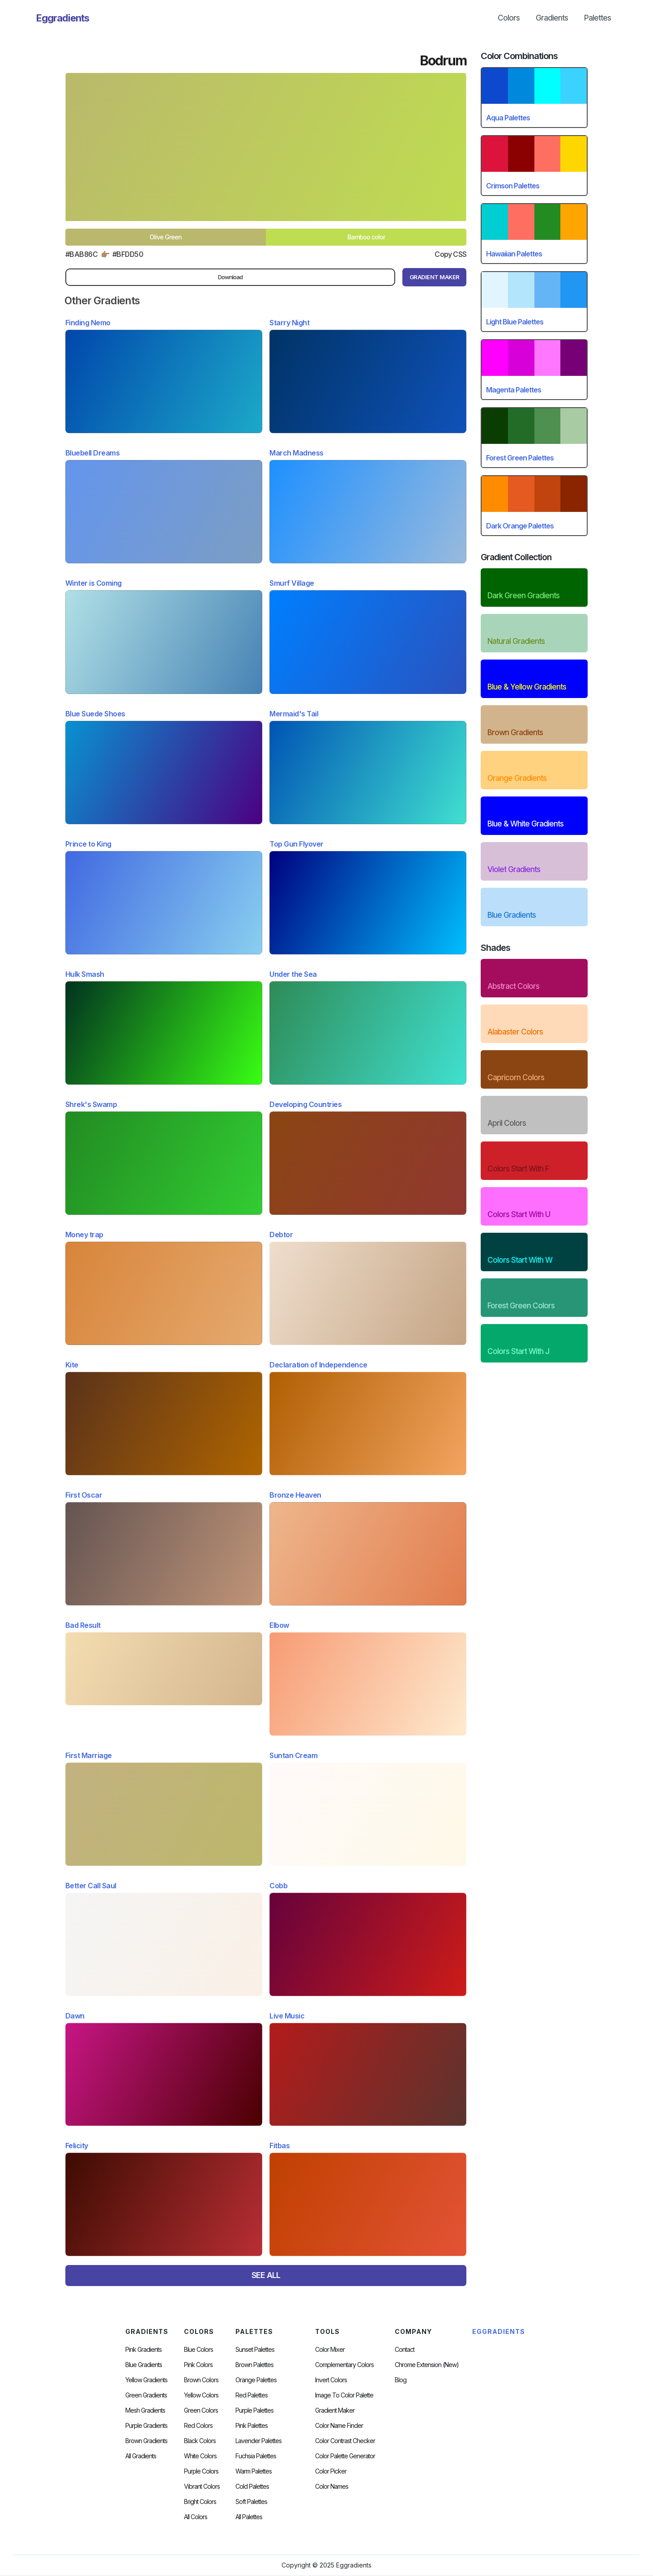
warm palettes (253, 2471)
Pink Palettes (251, 2425)
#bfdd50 (128, 254)
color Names (331, 2486)
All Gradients (140, 2456)
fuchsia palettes (255, 2456)
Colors (509, 17)
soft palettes (251, 2501)
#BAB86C (81, 254)
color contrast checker (345, 2440)
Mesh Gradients (145, 2410)
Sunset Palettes (254, 2349)
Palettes (597, 17)
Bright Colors (200, 2501)
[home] (62, 18)
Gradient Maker (334, 2410)
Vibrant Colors (202, 2486)
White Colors (200, 2456)
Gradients (552, 17)
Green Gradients (146, 2395)
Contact (404, 2349)
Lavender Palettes (258, 2440)
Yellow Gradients (146, 2380)
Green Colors (201, 2410)
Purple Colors (201, 2471)
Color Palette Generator (345, 2456)
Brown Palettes (254, 2364)
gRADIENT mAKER (435, 277)
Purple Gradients (146, 2425)
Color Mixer (330, 2349)
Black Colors (200, 2440)
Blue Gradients (143, 2364)
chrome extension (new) (427, 2364)
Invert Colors (331, 2380)
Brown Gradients (146, 2440)
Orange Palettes (256, 2380)
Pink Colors (198, 2364)
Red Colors (198, 2425)
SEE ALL (266, 2275)
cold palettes (252, 2486)
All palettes (248, 2517)
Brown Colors (201, 2380)
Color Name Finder (339, 2425)
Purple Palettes (254, 2410)
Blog (400, 2380)
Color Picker (330, 2471)
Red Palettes (251, 2395)
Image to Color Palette (344, 2395)
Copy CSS (450, 254)
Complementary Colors (344, 2364)
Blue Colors (198, 2349)
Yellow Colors (201, 2395)
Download (230, 277)
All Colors (195, 2517)
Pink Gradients (143, 2349)
